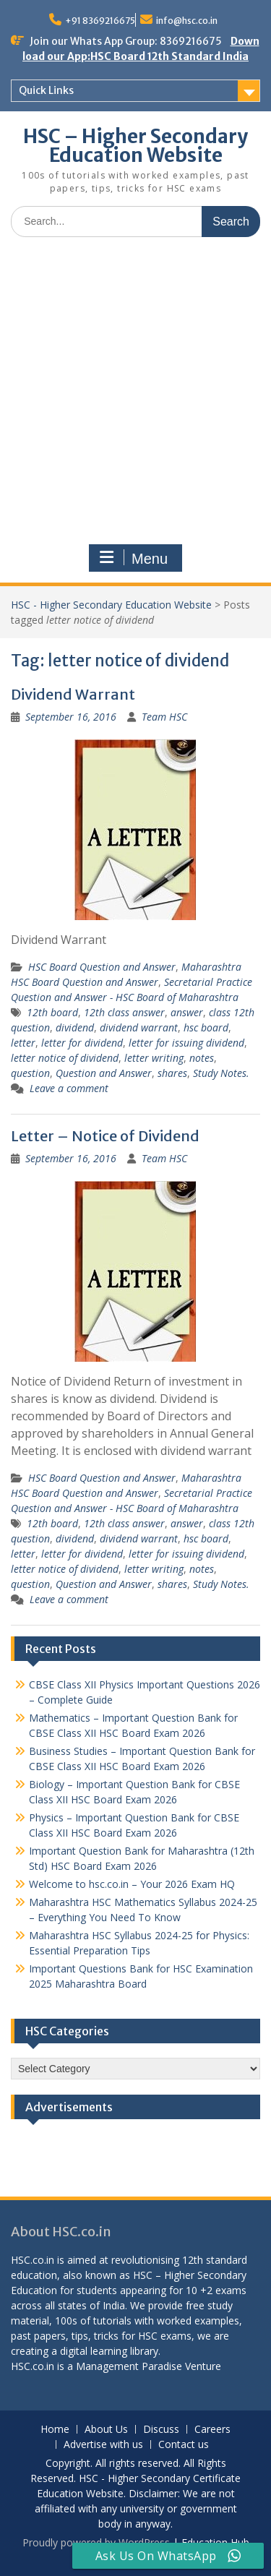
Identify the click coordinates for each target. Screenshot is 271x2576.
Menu (134, 558)
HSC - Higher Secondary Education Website (111, 604)
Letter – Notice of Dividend (105, 1136)
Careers (212, 2429)
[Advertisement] (135, 390)
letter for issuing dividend (186, 1042)
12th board (52, 1012)
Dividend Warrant (73, 694)
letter (23, 1042)
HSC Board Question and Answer (102, 967)
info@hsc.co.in (187, 20)
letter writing (154, 1058)
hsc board (206, 1027)
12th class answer (124, 1012)
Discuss (161, 2429)
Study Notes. (221, 1073)
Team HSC (164, 717)
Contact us (183, 2445)
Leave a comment (69, 1088)
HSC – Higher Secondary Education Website (135, 145)
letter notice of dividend (65, 1058)
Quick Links (46, 90)
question (30, 1073)
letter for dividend (82, 1042)
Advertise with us (103, 2445)
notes (201, 1058)
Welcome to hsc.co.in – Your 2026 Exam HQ (132, 1884)
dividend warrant (139, 1027)
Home (54, 2429)
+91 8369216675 (100, 20)
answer (187, 1012)
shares (172, 1073)
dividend (75, 1027)
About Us (106, 2429)
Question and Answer (104, 1073)
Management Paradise (129, 2366)
